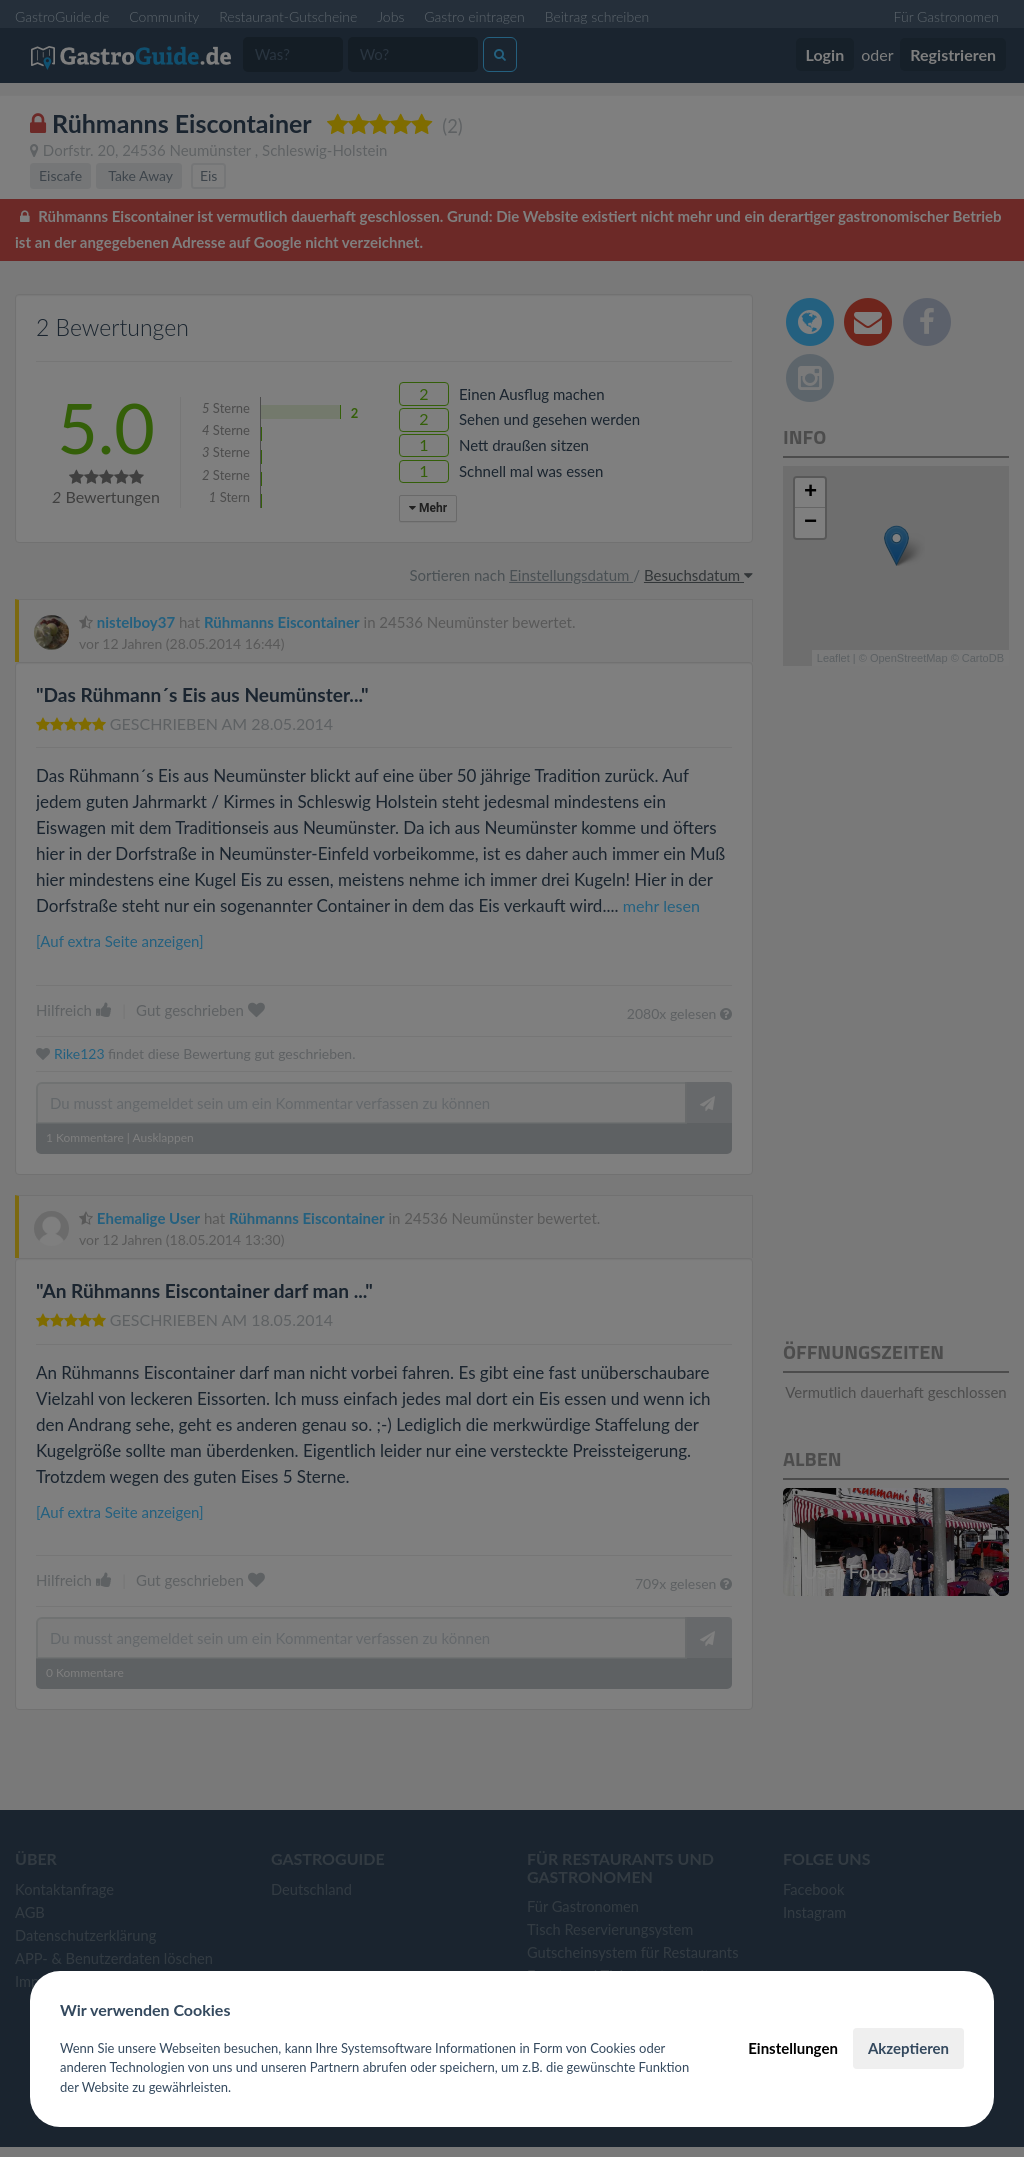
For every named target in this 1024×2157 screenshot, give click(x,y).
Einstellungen (793, 2048)
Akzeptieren (908, 2048)
